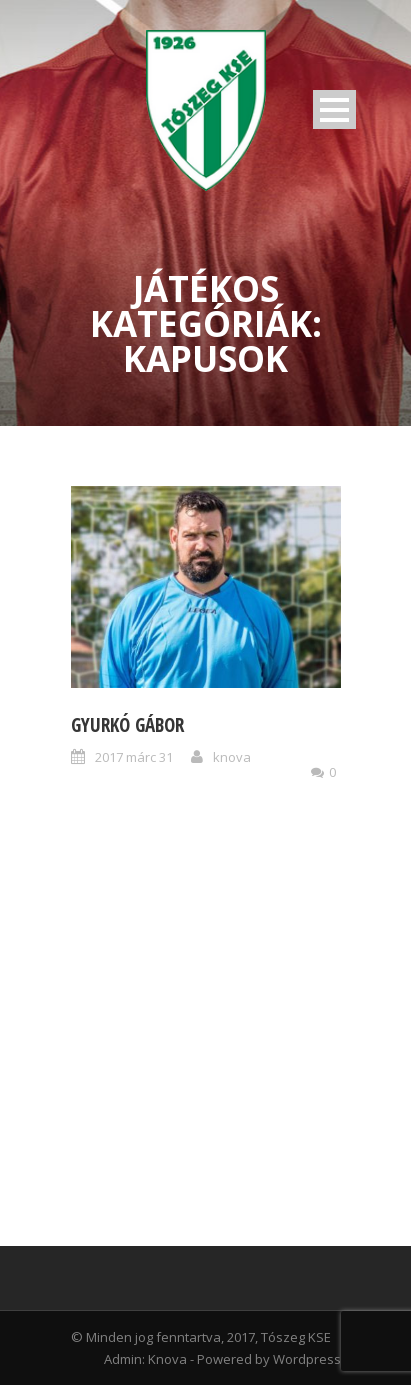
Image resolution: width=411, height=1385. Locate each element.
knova (232, 757)
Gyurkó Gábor (127, 725)
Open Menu (334, 109)
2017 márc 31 (134, 757)
